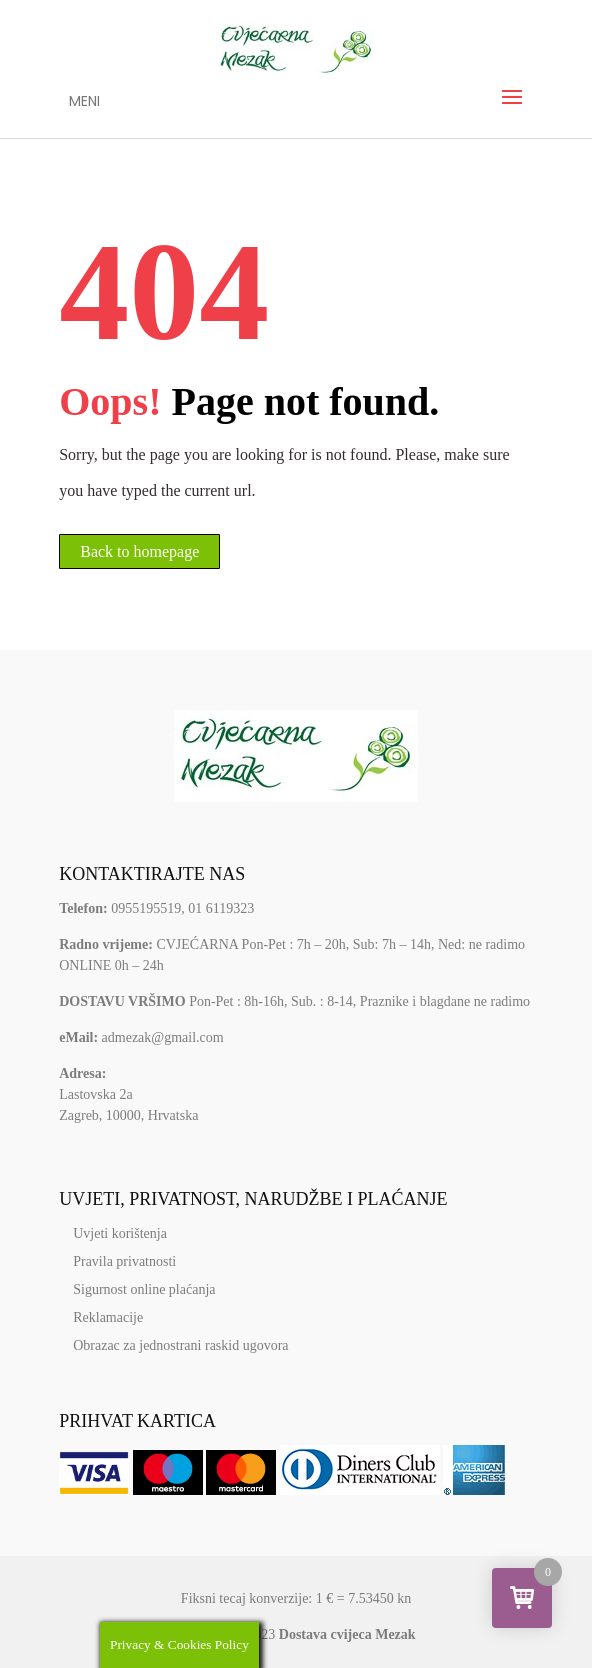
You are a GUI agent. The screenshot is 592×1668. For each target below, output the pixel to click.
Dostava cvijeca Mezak (347, 1634)
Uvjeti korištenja (120, 1233)
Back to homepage (139, 551)
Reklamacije (108, 1317)
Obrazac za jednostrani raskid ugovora (180, 1345)
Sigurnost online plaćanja (144, 1289)
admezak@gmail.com (163, 1037)
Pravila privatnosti (124, 1261)
